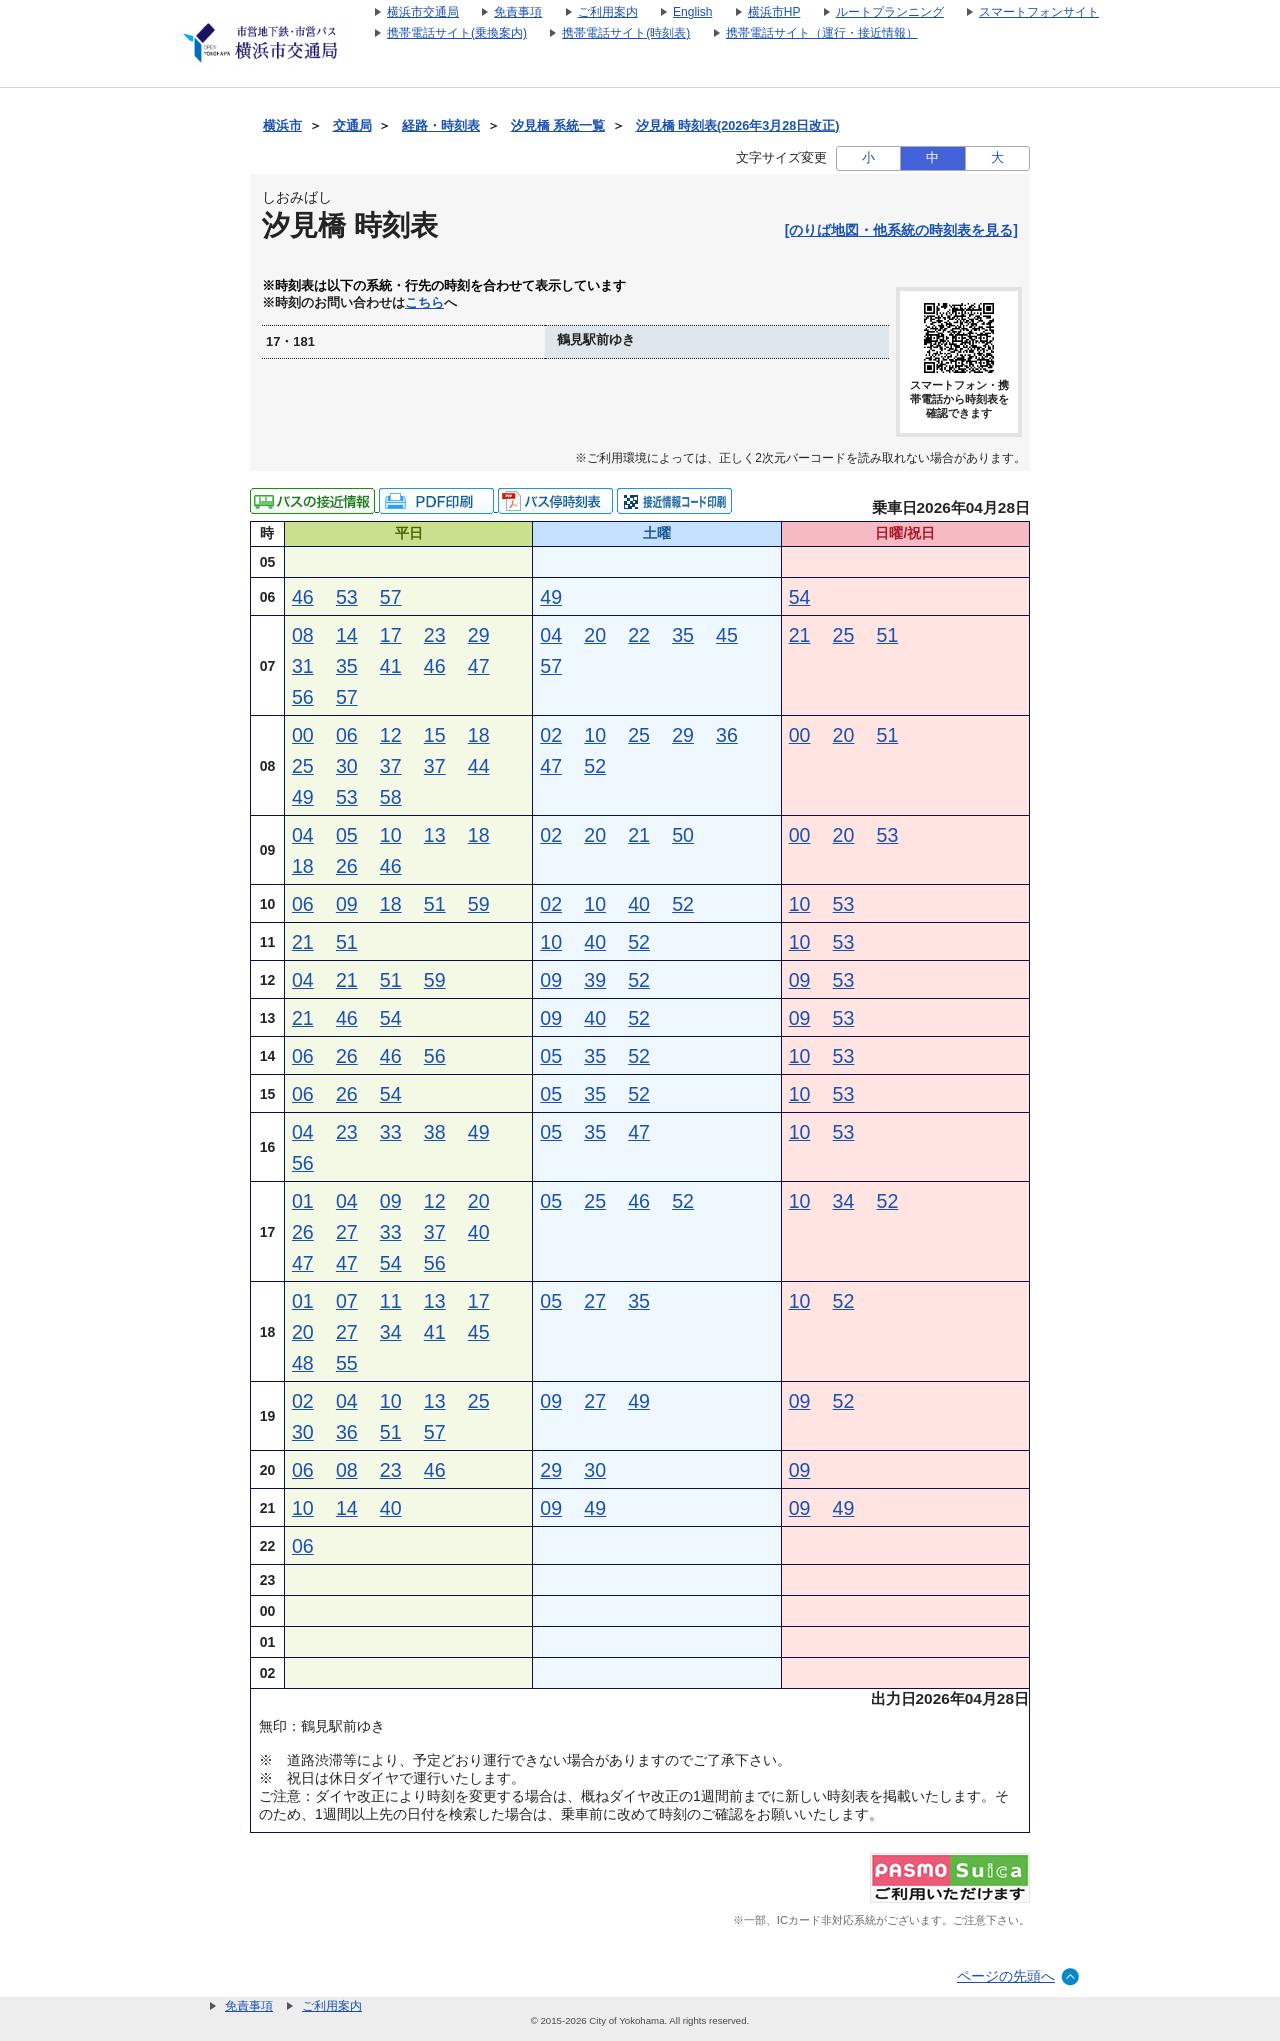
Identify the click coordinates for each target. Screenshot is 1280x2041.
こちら (424, 303)
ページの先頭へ (1006, 1976)
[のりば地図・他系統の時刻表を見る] (901, 230)
